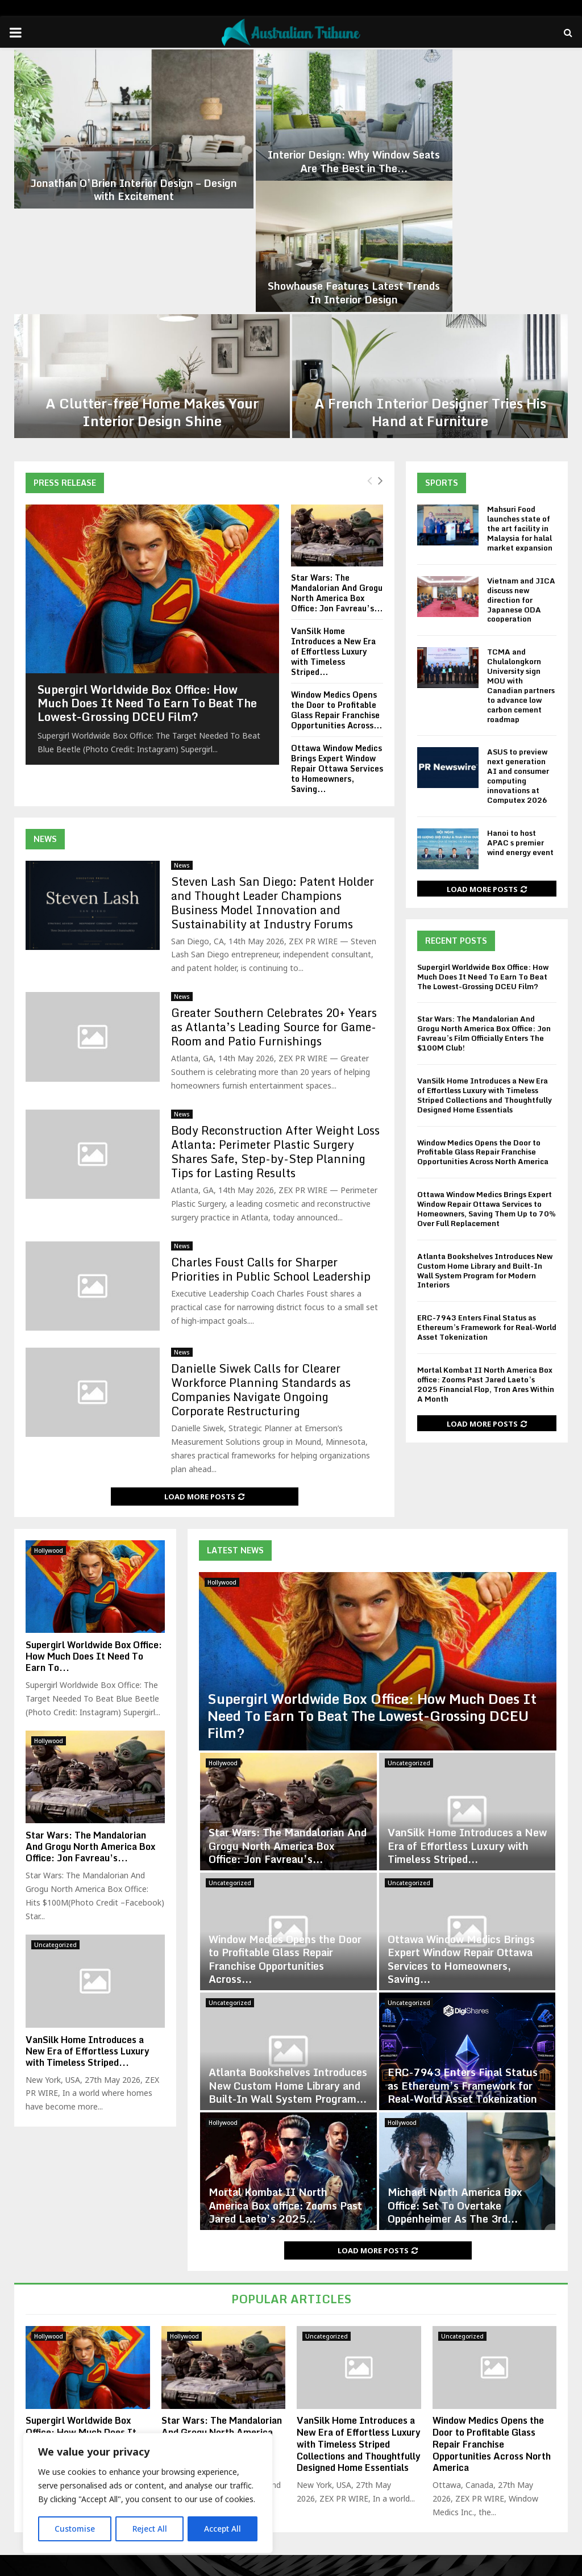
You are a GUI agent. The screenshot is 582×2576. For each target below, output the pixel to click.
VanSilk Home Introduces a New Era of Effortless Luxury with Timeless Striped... (333, 510)
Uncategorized (409, 1623)
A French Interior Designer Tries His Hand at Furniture (430, 271)
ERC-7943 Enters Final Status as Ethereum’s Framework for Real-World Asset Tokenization (486, 1187)
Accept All (223, 2528)
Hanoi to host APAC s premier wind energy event (520, 702)
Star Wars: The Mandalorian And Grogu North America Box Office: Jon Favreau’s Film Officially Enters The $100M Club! (484, 893)
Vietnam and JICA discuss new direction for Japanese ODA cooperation (521, 459)
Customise (75, 2528)
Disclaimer (401, 2565)
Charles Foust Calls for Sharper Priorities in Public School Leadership (271, 1128)
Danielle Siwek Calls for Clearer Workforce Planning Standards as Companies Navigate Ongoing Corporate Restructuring (261, 1249)
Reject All (149, 2528)
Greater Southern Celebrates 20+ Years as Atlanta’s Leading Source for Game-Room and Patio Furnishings (274, 886)
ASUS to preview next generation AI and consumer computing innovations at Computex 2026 (518, 635)
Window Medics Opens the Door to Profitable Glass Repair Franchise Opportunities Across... (336, 569)
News (45, 698)
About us (445, 2565)
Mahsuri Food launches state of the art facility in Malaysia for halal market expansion (519, 388)
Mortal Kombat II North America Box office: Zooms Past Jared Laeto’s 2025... (285, 2065)
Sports (441, 342)
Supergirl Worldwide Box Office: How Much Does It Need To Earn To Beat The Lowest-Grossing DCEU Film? (147, 563)
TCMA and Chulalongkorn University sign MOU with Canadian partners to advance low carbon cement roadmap (521, 545)
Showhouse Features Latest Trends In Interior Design (476, 152)
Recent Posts (456, 799)
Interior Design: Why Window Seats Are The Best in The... (291, 152)
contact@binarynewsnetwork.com (309, 2516)
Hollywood (221, 1441)
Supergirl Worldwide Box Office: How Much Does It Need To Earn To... (94, 1516)
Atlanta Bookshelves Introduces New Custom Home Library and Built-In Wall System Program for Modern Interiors (484, 1130)
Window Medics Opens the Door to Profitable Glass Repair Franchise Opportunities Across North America (482, 1011)
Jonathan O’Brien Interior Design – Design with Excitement (105, 152)
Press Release (65, 342)
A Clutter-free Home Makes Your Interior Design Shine (152, 271)
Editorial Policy (494, 2565)
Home (363, 2565)
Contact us (547, 2565)
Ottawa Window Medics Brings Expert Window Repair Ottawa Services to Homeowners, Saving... (337, 628)
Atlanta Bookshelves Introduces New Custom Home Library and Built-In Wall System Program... (288, 1945)
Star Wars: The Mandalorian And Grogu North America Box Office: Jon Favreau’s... (337, 452)
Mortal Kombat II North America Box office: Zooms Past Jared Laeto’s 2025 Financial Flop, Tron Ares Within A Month (485, 1244)
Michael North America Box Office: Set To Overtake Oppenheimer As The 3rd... (455, 2065)
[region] (148, 2493)
